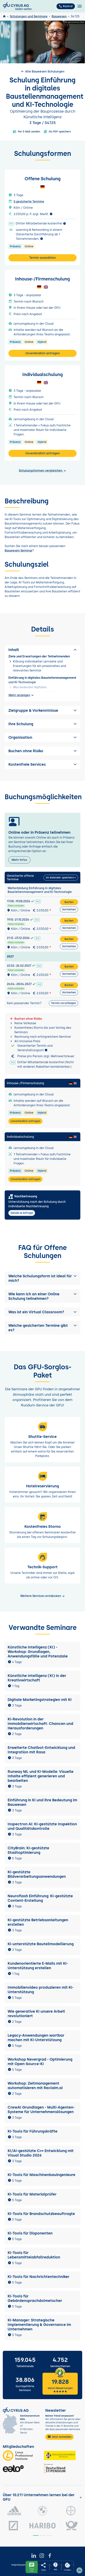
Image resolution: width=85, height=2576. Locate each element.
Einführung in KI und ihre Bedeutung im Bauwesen (42, 1802)
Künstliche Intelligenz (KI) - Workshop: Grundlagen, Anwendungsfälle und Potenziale (38, 1651)
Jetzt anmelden (59, 2436)
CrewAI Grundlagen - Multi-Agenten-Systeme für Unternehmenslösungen (41, 2109)
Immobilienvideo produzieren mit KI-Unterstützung (41, 1989)
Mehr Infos (19, 860)
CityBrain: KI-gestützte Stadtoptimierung (28, 1850)
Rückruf (66, 6)
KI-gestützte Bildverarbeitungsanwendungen (37, 1874)
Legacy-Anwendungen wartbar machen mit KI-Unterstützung (36, 2037)
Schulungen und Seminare (29, 16)
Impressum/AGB (21, 2564)
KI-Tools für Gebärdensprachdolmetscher (35, 2298)
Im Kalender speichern (60, 877)
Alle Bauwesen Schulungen (42, 71)
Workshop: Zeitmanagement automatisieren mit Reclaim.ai (35, 2085)
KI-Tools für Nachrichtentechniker (38, 2276)
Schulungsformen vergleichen (42, 470)
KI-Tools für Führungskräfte (32, 2131)
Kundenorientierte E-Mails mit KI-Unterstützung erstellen (38, 1965)
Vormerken (69, 909)
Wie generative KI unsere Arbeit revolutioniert (36, 2013)
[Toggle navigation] (79, 6)
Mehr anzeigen (22, 695)
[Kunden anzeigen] (80, 2497)
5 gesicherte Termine (29, 201)
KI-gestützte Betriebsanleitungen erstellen (38, 1922)
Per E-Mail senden (26, 132)
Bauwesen (59, 16)
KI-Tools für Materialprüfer (32, 2194)
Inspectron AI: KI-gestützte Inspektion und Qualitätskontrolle (42, 1826)
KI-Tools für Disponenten (30, 2233)
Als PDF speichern (57, 132)
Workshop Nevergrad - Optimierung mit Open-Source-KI (40, 2061)
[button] (43, 1278)
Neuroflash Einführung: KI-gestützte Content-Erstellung (40, 1898)
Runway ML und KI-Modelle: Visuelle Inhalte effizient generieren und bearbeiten (40, 1776)
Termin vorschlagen (63, 1003)
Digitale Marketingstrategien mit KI (40, 1699)
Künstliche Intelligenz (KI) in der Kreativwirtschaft (37, 1677)
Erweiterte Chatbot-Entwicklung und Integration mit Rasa (41, 1749)
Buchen (68, 902)
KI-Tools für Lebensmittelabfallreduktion (34, 2254)
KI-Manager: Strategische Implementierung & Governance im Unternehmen (39, 2324)
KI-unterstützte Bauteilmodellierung (41, 1944)
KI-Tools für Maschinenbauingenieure (41, 2174)
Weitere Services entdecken (42, 1596)
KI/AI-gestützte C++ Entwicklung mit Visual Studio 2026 (41, 2152)
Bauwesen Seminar (18, 550)
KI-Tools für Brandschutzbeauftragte (41, 2213)
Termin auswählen (42, 257)
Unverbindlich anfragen (42, 353)
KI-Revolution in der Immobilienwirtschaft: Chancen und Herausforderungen (40, 1723)
